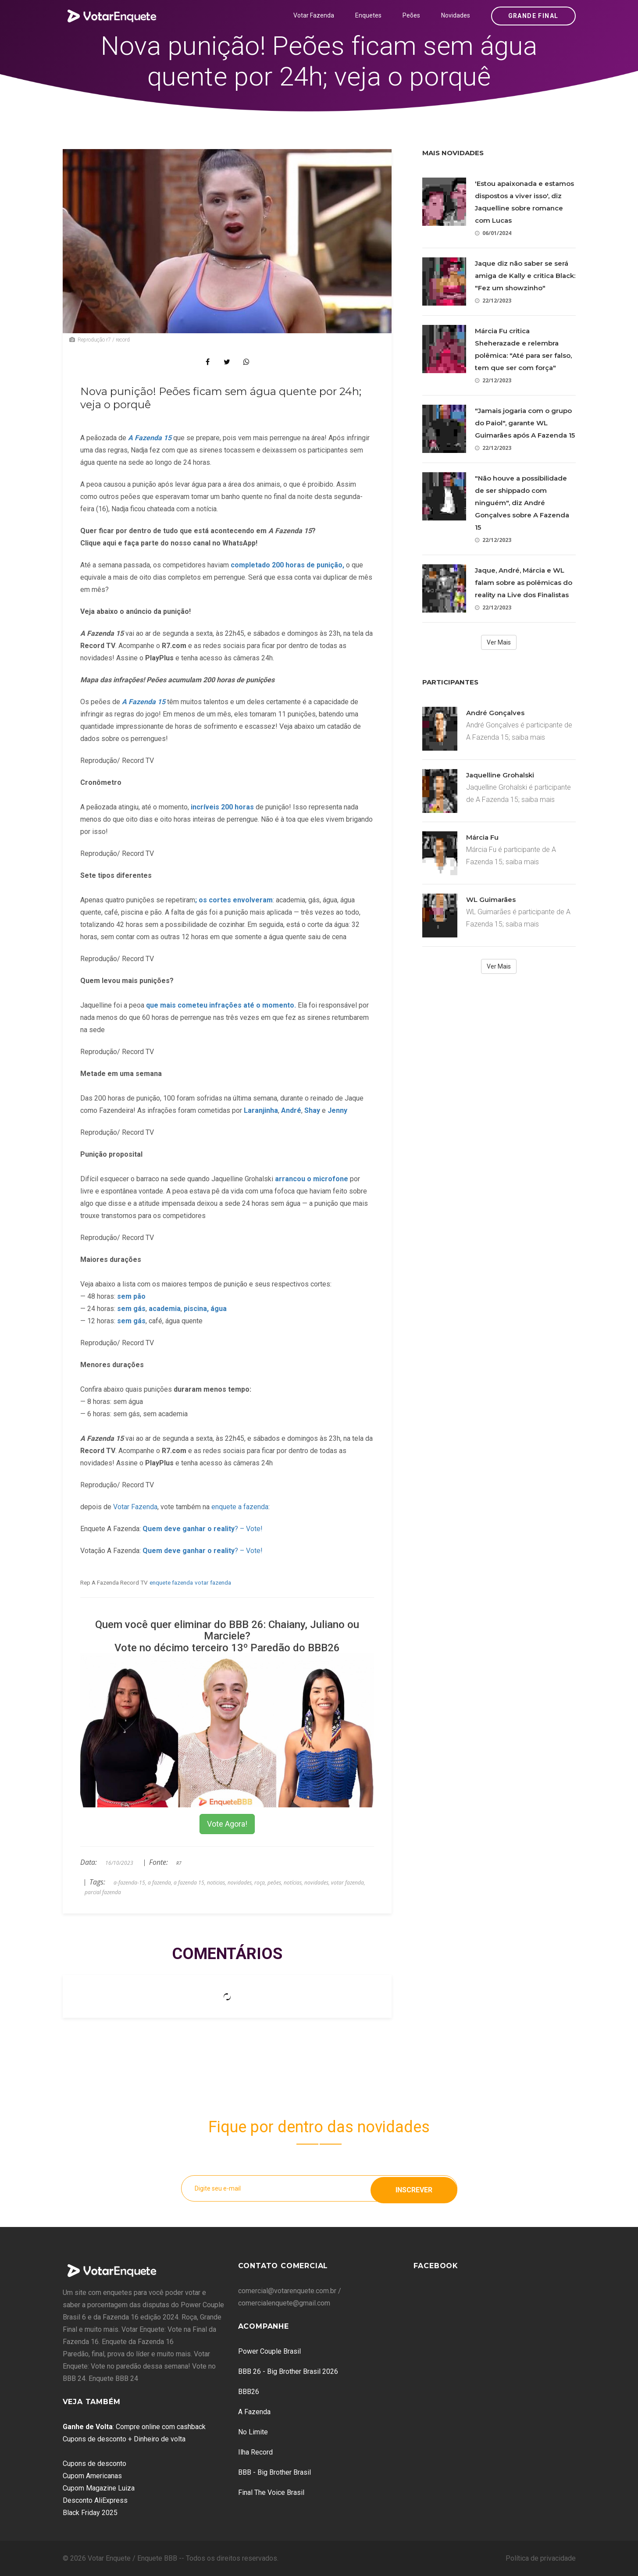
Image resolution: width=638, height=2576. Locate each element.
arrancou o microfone (311, 1179)
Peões (411, 15)
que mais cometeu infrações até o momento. (222, 1005)
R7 (179, 1863)
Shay (313, 1110)
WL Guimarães (491, 899)
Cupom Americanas (92, 2476)
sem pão (131, 1296)
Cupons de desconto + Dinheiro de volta (124, 2439)
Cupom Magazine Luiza (99, 2488)
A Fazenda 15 (143, 702)
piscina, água (205, 1308)
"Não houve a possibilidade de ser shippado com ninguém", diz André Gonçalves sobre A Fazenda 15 (522, 502)
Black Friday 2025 (90, 2512)
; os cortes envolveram (234, 900)
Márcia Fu (482, 837)
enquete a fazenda (239, 1507)
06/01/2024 (493, 233)
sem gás (131, 1308)
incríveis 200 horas (221, 807)
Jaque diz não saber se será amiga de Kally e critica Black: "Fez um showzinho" (525, 275)
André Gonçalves (495, 713)
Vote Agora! (227, 1823)
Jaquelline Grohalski (500, 775)
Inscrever (414, 2188)
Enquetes (368, 15)
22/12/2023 (493, 300)
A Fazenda (254, 2412)
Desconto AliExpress (95, 2500)
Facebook (435, 2266)
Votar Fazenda (313, 15)
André (291, 1110)
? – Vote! (203, 1529)
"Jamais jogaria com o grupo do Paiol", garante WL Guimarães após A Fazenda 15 (525, 422)
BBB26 (248, 2391)
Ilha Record (255, 2452)
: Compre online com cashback (134, 2427)
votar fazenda (213, 1582)
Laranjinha (261, 1110)
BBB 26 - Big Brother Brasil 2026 (288, 2371)
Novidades (455, 15)
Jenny (338, 1110)
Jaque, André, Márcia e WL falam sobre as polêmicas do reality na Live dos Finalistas (523, 582)
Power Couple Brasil (269, 2351)
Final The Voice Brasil (271, 2492)
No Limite (253, 2432)
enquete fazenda (171, 1582)
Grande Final (533, 15)
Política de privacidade (541, 2558)
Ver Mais (499, 642)
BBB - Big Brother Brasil (274, 2472)
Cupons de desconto (94, 2463)
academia (165, 1308)
